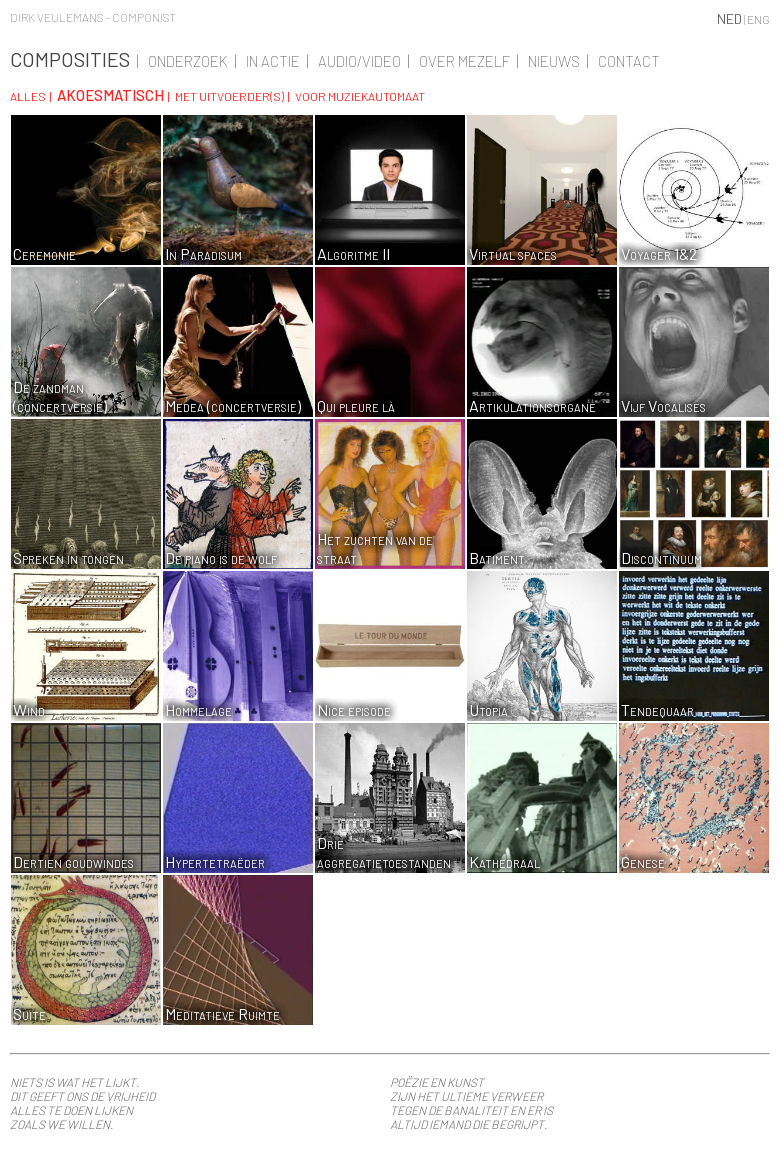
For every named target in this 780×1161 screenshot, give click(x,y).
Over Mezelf (464, 61)
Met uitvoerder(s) (229, 96)
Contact (629, 61)
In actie (273, 61)
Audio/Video (359, 61)
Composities (70, 59)
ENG (758, 19)
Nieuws (554, 61)
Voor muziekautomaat (360, 96)
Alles (28, 96)
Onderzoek (188, 61)
